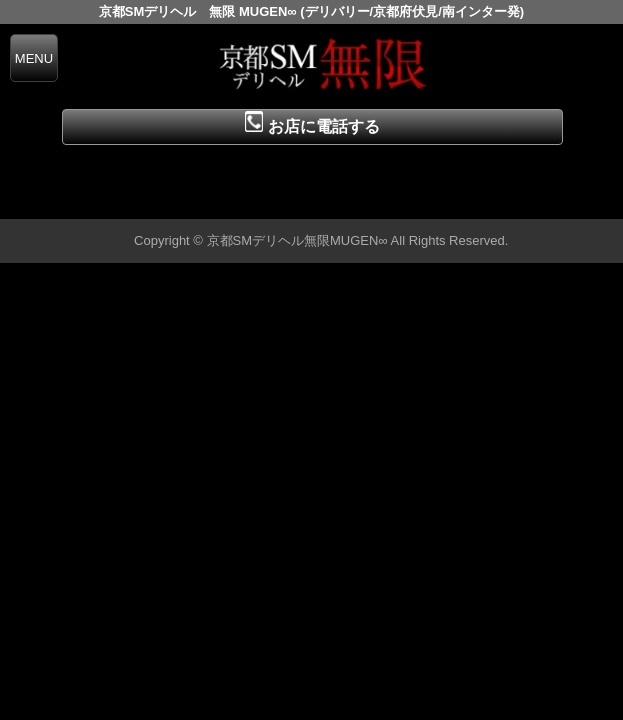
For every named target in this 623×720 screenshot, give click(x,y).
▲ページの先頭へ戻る (548, 200)
